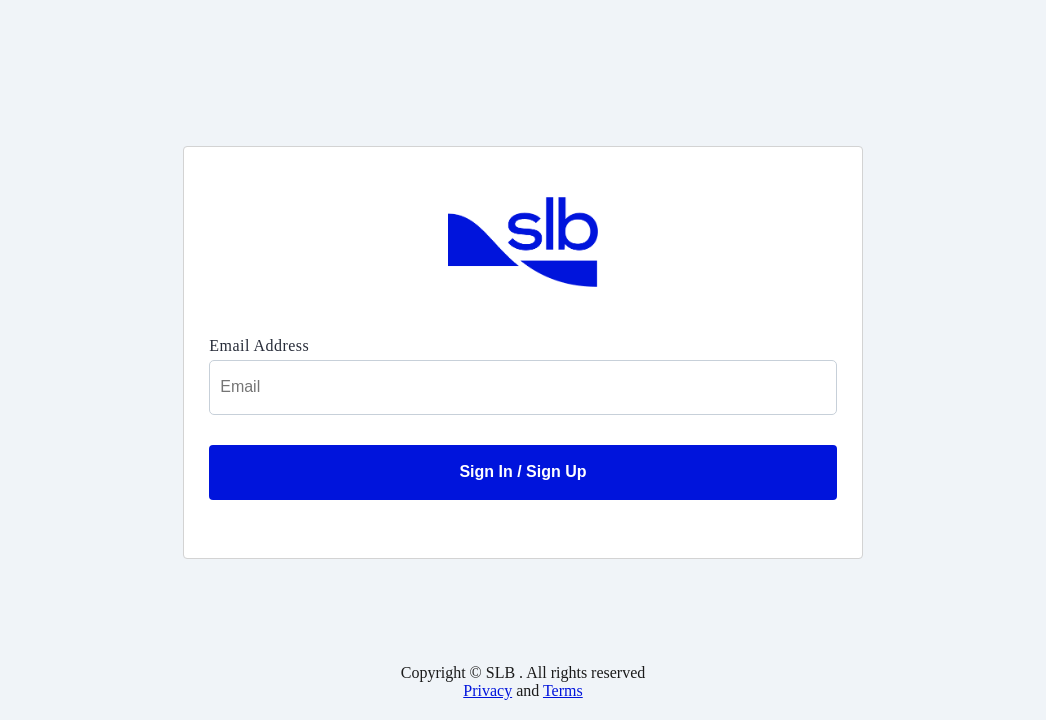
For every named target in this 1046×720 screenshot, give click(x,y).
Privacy (487, 690)
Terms (563, 690)
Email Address (259, 345)
